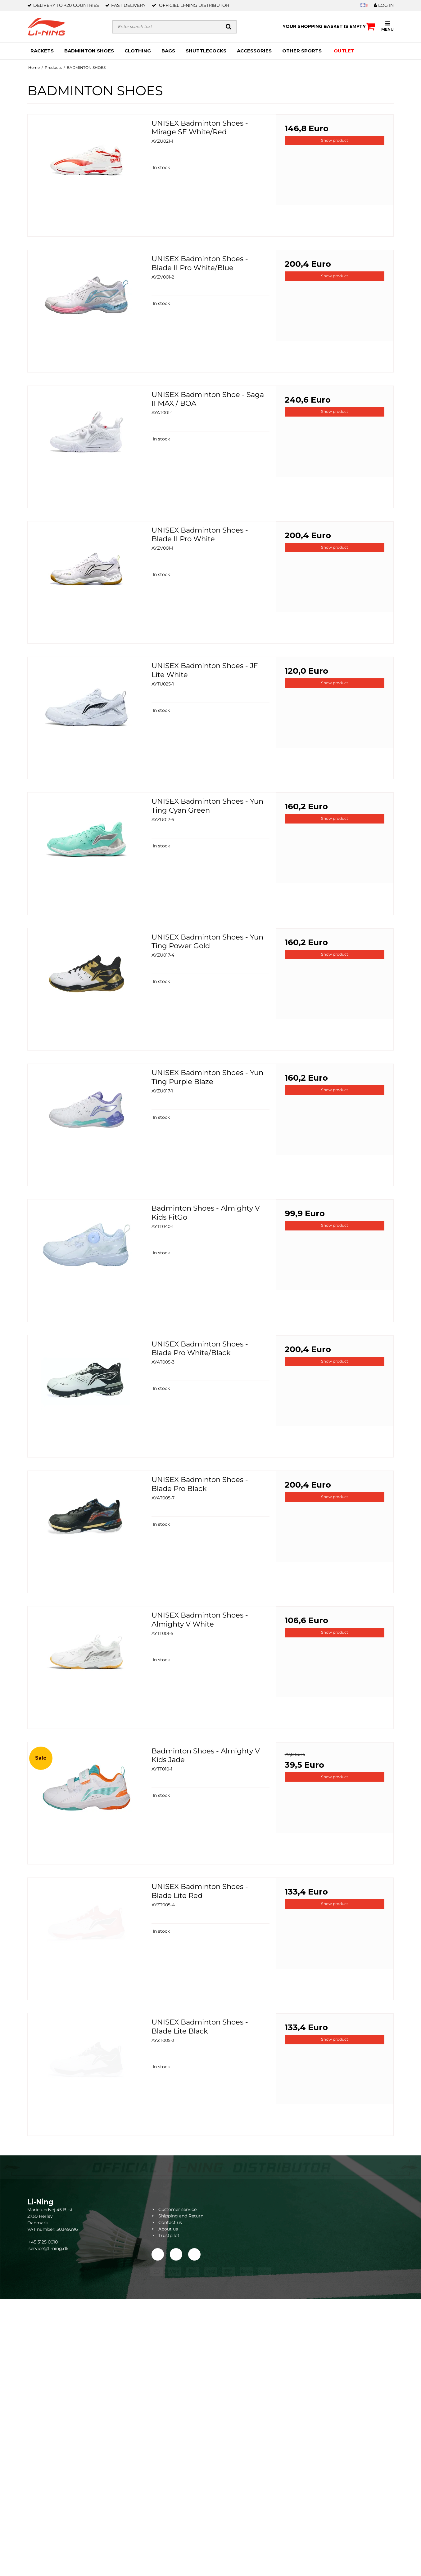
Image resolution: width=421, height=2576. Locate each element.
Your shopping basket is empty (329, 26)
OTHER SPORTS (302, 51)
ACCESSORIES (254, 51)
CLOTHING (137, 51)
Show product (334, 140)
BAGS (168, 51)
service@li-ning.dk (48, 2248)
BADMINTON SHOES (89, 51)
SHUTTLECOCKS (206, 51)
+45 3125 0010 (42, 2242)
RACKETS (42, 51)
